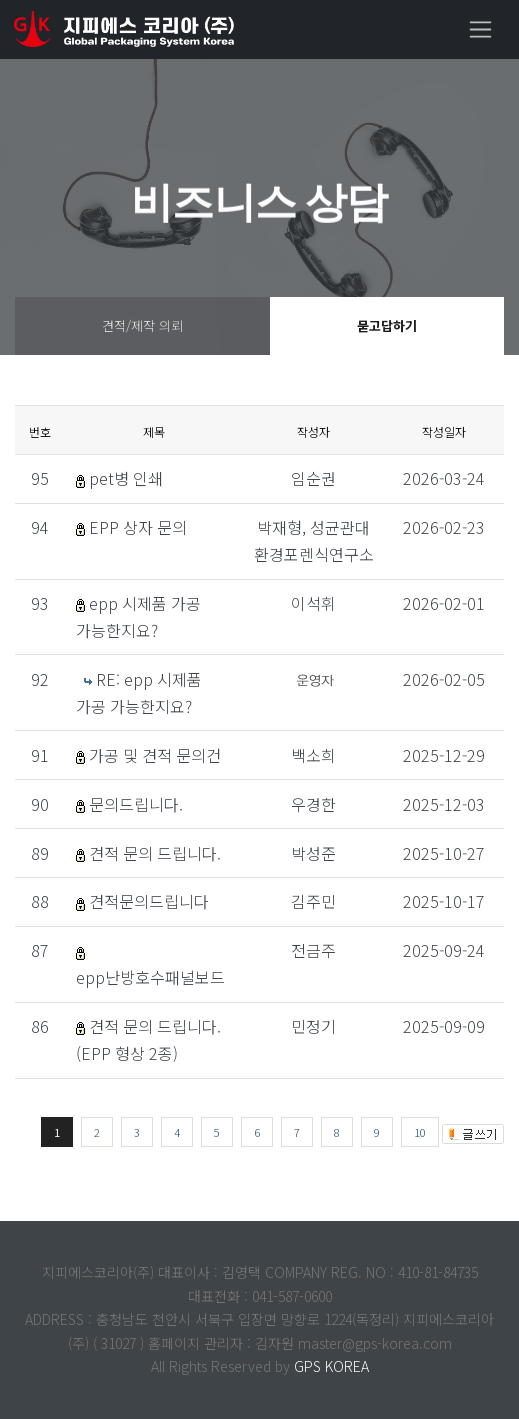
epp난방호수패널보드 (150, 977)
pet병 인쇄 (126, 478)
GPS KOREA (331, 1366)
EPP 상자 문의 (138, 527)
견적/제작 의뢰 (142, 325)
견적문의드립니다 (149, 901)
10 (420, 1132)
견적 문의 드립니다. (155, 853)
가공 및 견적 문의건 (155, 755)
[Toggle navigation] (480, 29)
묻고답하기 (387, 325)
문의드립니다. (136, 804)
